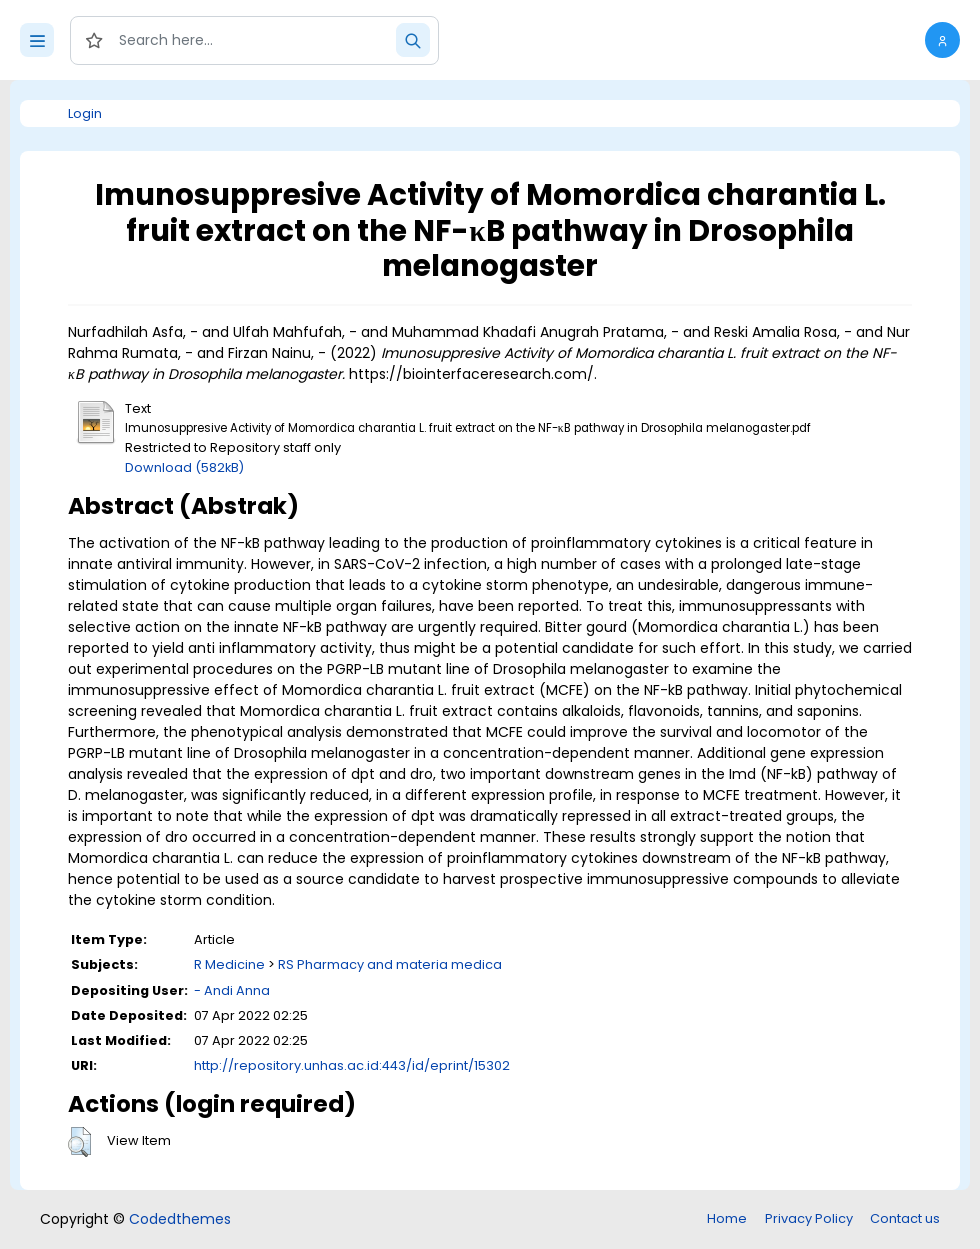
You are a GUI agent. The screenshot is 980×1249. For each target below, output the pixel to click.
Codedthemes (180, 1219)
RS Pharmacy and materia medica (390, 964)
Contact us (905, 1218)
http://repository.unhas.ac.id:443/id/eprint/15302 (352, 1065)
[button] (942, 40)
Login (85, 113)
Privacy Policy (809, 1218)
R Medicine (229, 964)
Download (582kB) (184, 467)
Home (727, 1218)
